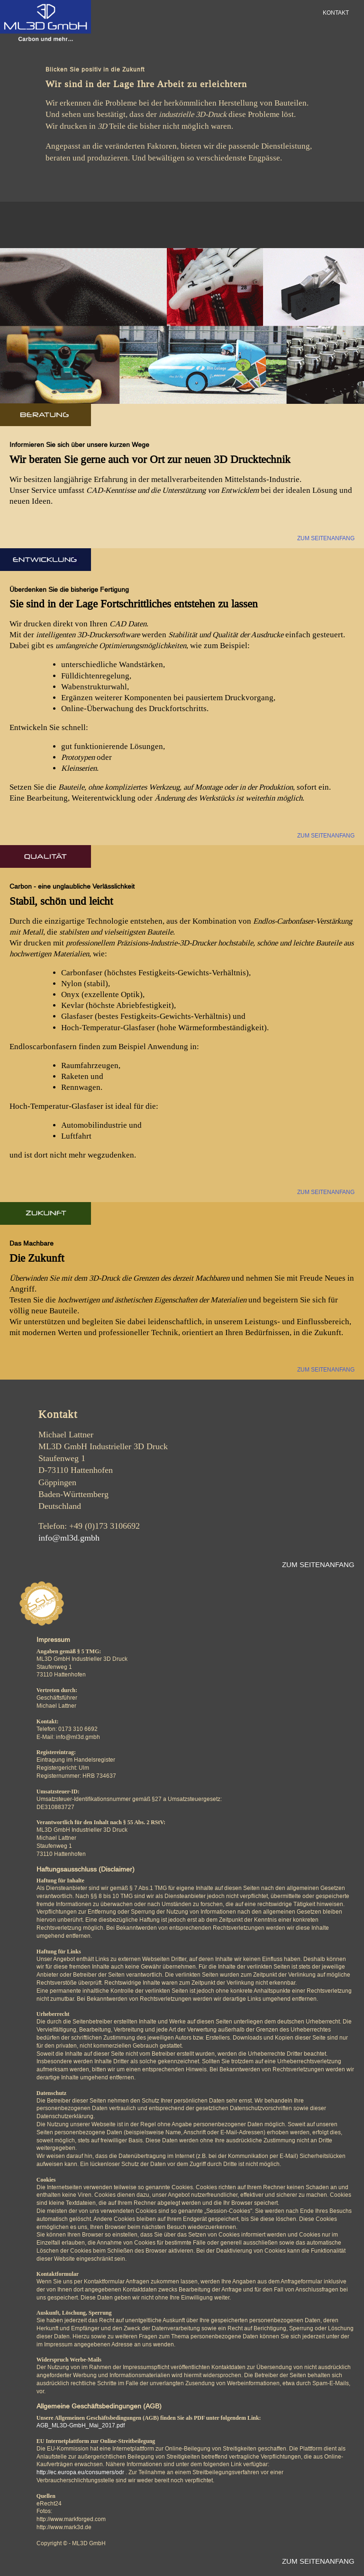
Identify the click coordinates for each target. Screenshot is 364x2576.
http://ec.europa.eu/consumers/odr (80, 2472)
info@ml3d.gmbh (69, 1537)
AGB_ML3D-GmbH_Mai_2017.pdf (80, 2425)
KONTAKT (336, 12)
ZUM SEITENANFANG (326, 538)
